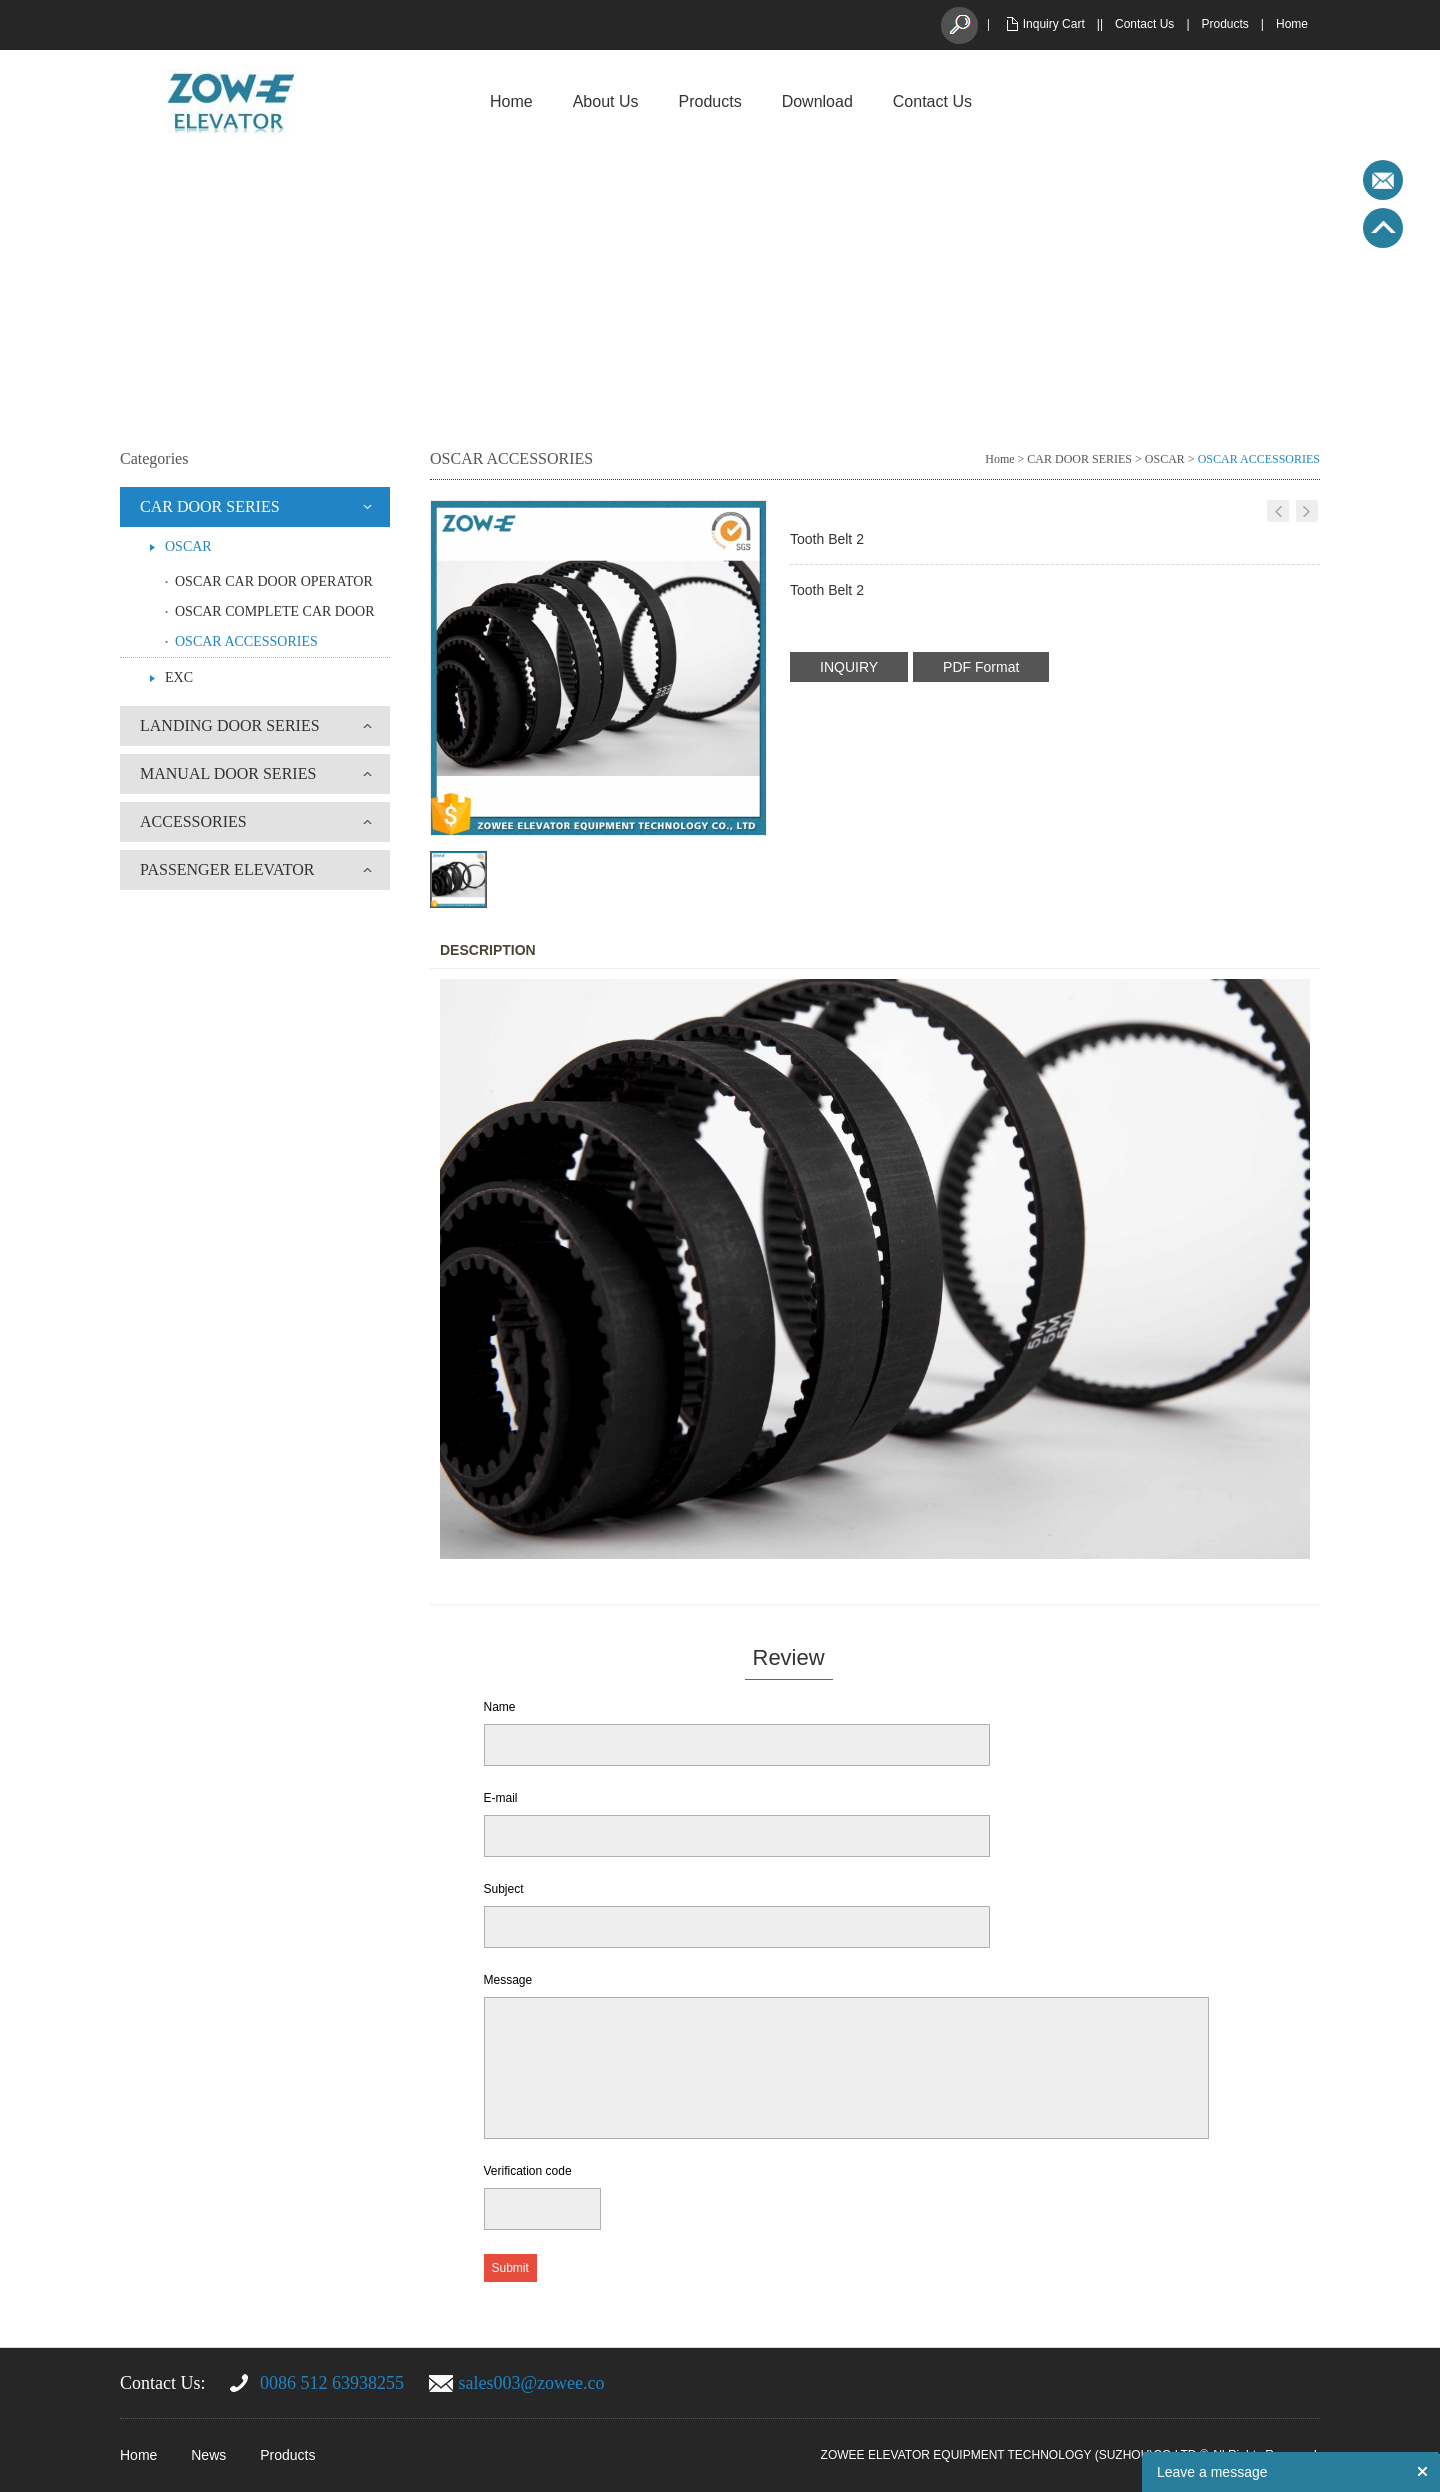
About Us (606, 101)
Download (817, 101)
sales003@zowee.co (532, 2383)
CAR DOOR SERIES (210, 506)
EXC (179, 677)
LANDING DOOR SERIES (230, 725)
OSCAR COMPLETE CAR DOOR (275, 611)
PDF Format (981, 667)
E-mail (501, 1798)
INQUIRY (849, 667)
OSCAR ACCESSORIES (246, 641)
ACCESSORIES (193, 821)
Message (508, 1980)
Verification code (528, 2171)
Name (500, 1707)
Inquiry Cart (1054, 24)
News (208, 2455)
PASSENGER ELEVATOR (227, 869)
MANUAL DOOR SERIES (228, 773)
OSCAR (188, 546)
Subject (504, 1889)
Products (1225, 24)
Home (1292, 24)
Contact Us (1144, 24)
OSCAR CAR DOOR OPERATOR (274, 581)
